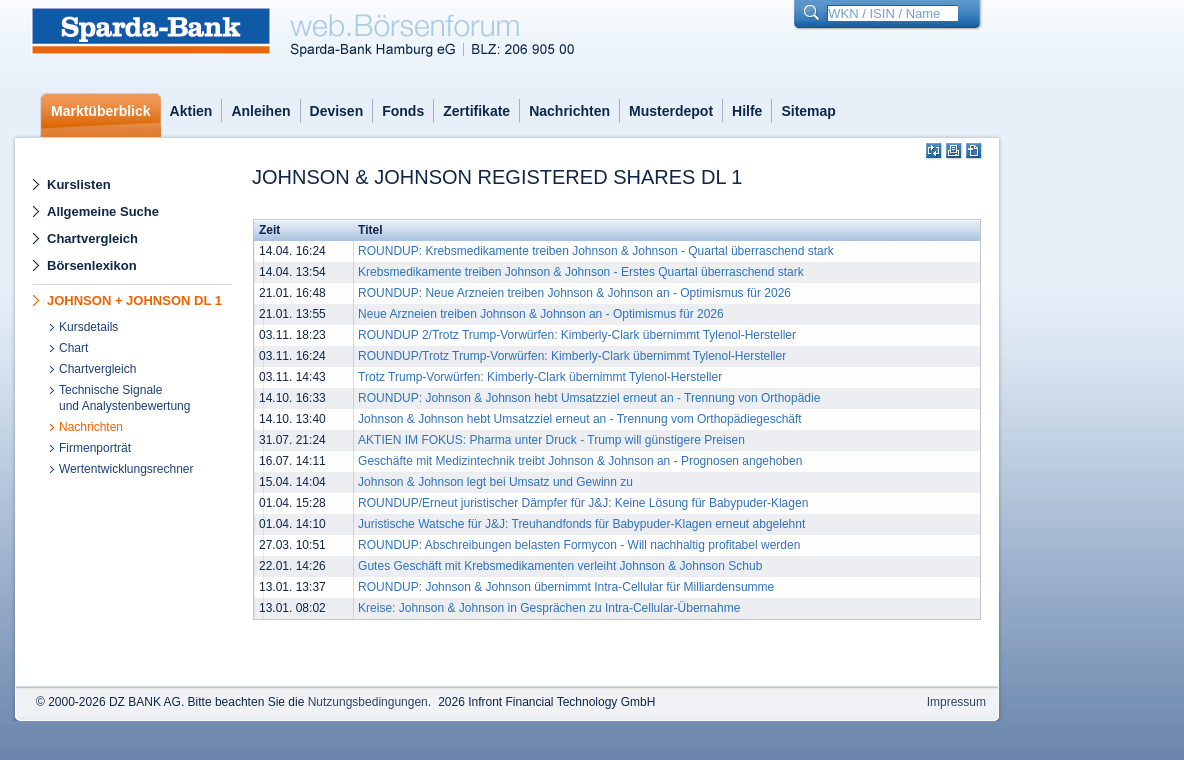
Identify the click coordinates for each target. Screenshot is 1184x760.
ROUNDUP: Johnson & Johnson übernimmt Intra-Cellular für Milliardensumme (566, 587)
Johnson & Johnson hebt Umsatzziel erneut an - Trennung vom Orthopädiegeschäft (580, 419)
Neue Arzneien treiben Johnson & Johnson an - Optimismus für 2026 (541, 314)
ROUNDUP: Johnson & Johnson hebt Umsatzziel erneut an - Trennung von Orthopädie (589, 398)
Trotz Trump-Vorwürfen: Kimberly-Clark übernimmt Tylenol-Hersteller (540, 377)
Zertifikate (476, 111)
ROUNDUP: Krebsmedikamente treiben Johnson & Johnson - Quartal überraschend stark (596, 251)
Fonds (403, 111)
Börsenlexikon (92, 265)
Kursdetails (88, 327)
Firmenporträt (95, 448)
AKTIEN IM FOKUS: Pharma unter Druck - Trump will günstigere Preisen (551, 440)
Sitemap (808, 111)
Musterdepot (671, 111)
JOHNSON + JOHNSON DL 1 (134, 300)
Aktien (191, 111)
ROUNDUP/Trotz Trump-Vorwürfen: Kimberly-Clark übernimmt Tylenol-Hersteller (572, 356)
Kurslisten (79, 184)
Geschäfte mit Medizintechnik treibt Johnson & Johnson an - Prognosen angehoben (580, 461)
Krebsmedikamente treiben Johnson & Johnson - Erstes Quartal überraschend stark (581, 272)
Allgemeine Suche (103, 211)
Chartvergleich (92, 238)
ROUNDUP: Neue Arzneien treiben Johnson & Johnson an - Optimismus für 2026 (574, 293)
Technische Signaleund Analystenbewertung (124, 398)
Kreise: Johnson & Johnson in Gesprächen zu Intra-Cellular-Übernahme (549, 608)
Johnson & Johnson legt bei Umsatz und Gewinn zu (495, 482)
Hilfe (747, 111)
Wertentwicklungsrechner (126, 469)
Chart (73, 348)
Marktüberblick (101, 111)
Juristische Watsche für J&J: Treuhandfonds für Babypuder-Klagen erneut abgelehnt (581, 524)
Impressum (956, 702)
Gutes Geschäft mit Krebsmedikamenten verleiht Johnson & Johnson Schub (560, 566)
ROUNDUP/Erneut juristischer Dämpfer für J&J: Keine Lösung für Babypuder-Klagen (583, 503)
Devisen (337, 111)
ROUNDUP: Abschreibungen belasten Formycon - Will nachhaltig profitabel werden (579, 545)
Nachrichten (569, 111)
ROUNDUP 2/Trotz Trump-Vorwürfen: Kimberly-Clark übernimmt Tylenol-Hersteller (577, 335)
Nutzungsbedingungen (368, 702)
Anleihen (260, 111)
